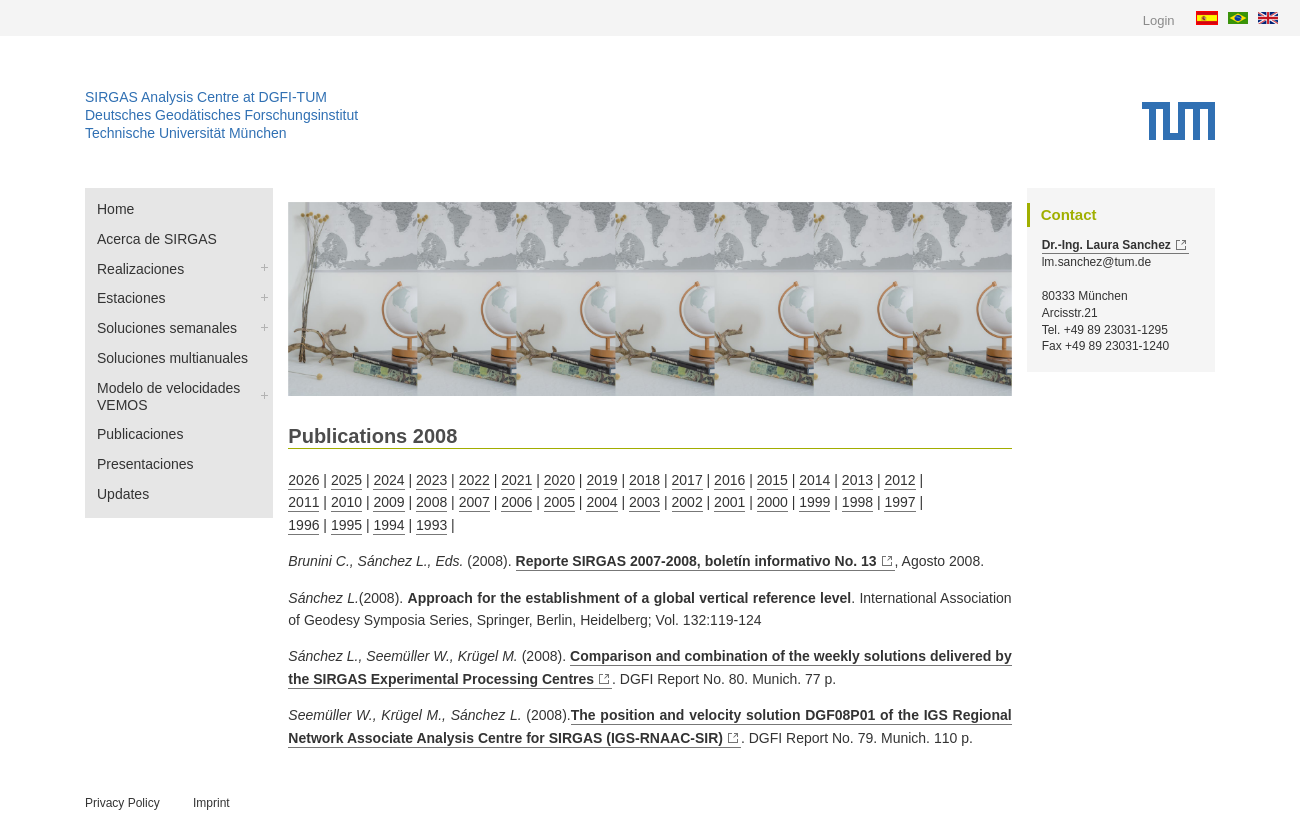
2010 (346, 502)
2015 (772, 480)
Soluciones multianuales (172, 358)
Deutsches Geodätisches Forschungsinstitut (221, 115)
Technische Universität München (186, 133)
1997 (899, 502)
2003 (644, 502)
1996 (303, 525)
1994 (388, 525)
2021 (516, 480)
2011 (303, 502)
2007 (474, 502)
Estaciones (131, 298)
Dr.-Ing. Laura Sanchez (1106, 245)
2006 (516, 502)
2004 (601, 502)
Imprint (211, 803)
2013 (857, 480)
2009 (388, 502)
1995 (346, 525)
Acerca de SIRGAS (157, 239)
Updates (123, 494)
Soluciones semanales (167, 328)
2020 (559, 480)
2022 (474, 480)
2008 (431, 502)
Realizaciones (140, 269)
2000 (772, 502)
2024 (388, 480)
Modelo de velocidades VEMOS (168, 396)
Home (115, 209)
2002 (687, 502)
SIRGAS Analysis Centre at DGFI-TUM (206, 97)
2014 (814, 480)
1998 (857, 502)
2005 (559, 502)
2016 (729, 480)
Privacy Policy (122, 803)
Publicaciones (140, 434)
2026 (303, 480)
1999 (814, 502)
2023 (431, 480)
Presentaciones (145, 464)
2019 (601, 480)
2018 (644, 480)
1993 (431, 525)
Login (1159, 20)
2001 (729, 502)
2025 (346, 480)
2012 (899, 480)
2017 (687, 480)
